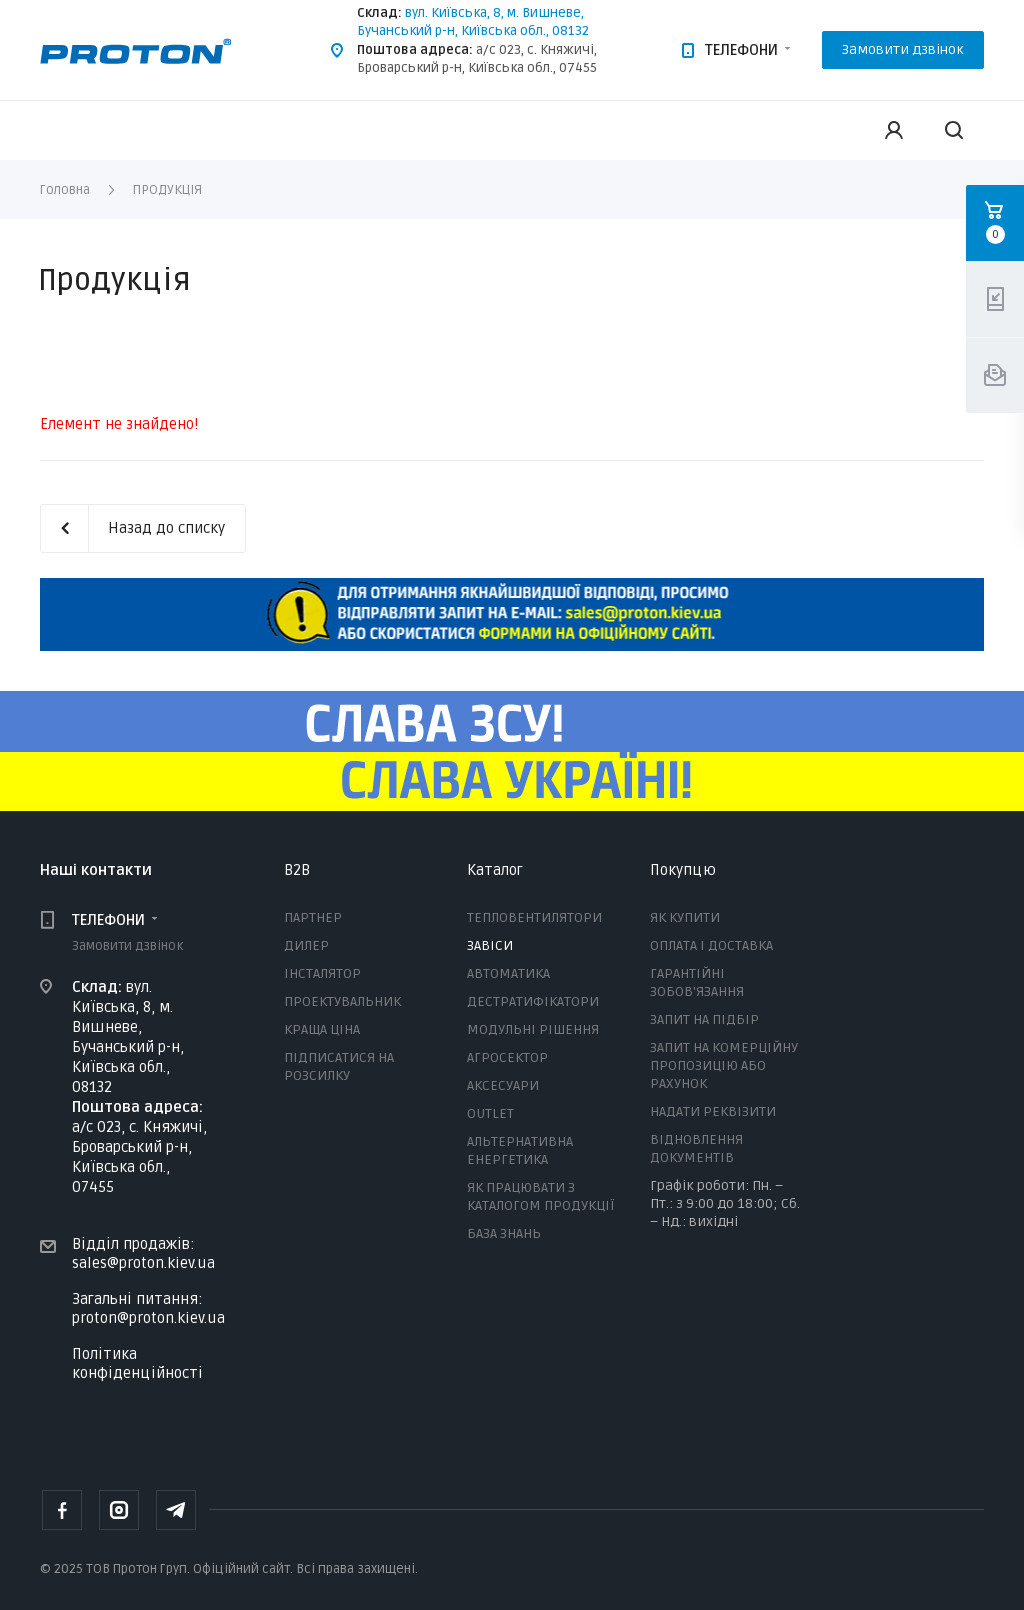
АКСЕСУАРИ (503, 1085)
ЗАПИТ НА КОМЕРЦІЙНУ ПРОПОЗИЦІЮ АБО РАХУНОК (724, 1065)
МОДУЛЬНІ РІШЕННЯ (533, 1029)
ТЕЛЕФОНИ (741, 50)
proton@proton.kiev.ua (148, 1317)
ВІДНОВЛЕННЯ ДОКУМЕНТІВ (696, 1148)
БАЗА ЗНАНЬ (504, 1233)
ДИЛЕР (306, 945)
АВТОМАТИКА (508, 973)
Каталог (495, 870)
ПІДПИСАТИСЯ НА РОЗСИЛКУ (339, 1066)
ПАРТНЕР (313, 917)
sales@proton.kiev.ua (143, 1263)
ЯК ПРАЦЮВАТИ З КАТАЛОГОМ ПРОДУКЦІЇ (540, 1196)
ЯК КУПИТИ (685, 917)
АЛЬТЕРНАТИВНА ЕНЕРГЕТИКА (520, 1150)
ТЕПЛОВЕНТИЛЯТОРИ (534, 917)
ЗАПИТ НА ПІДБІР (704, 1019)
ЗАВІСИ (490, 945)
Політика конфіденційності (137, 1363)
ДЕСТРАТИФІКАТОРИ (533, 1001)
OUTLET (490, 1113)
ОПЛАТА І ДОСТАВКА (711, 945)
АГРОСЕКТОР (507, 1057)
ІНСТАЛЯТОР (322, 973)
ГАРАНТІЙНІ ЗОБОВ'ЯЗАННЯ (697, 982)
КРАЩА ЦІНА (322, 1029)
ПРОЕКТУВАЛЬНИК (342, 1001)
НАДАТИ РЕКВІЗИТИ (713, 1111)
